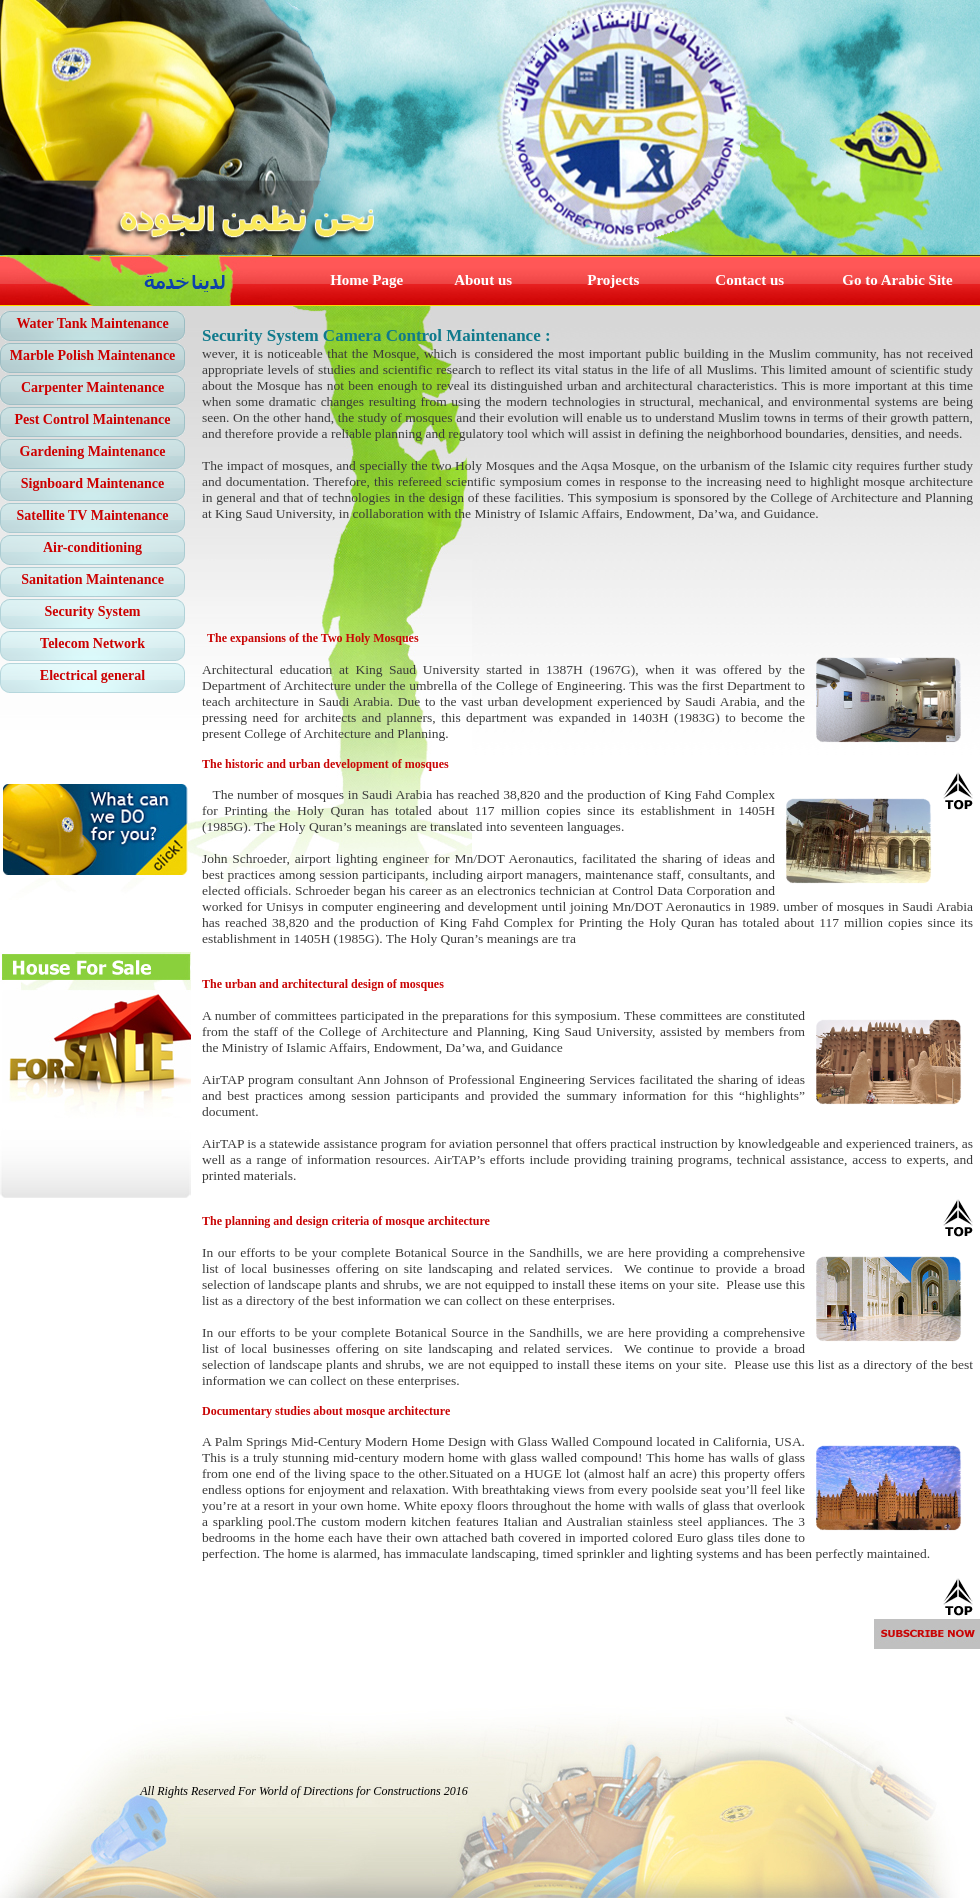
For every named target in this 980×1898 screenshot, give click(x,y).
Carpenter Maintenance (92, 387)
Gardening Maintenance (93, 451)
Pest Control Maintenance (92, 419)
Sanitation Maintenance (92, 579)
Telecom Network (92, 643)
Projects (613, 280)
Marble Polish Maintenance (93, 355)
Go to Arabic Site (897, 280)
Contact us (749, 280)
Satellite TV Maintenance (93, 515)
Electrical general (92, 675)
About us (483, 280)
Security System (92, 611)
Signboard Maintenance (93, 483)
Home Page (366, 280)
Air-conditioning (92, 547)
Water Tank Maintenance (92, 323)
